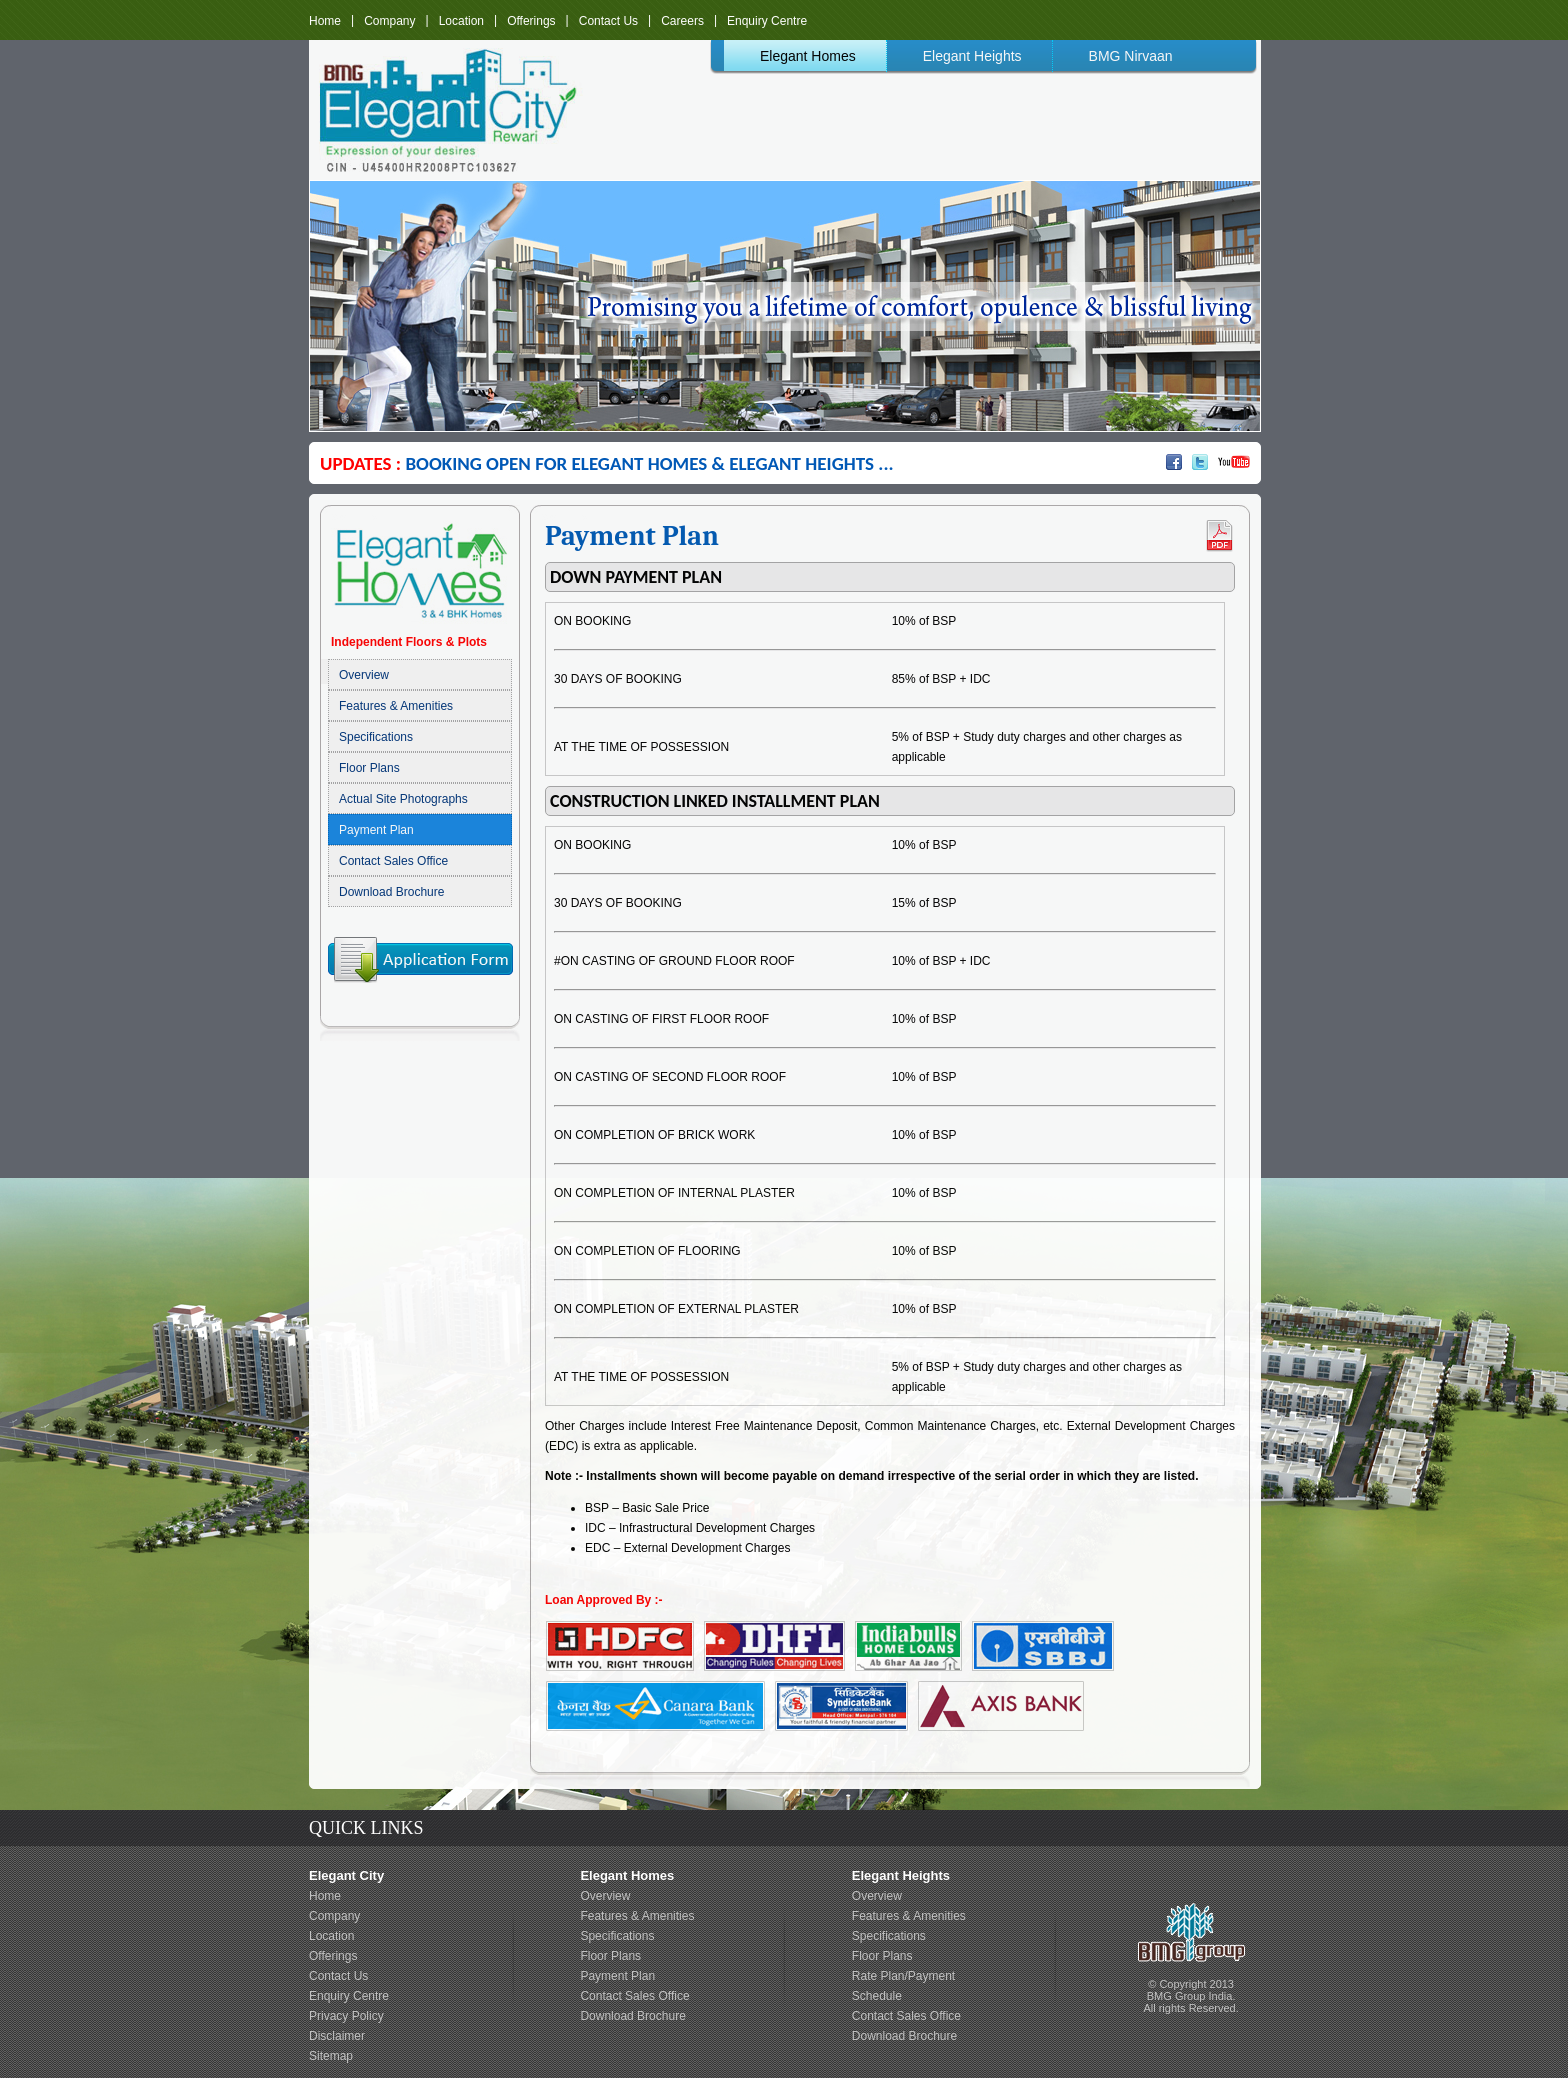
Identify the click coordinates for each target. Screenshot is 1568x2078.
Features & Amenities (396, 706)
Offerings (531, 20)
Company (389, 20)
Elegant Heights (972, 56)
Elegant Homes (808, 56)
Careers (682, 20)
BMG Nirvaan (1131, 56)
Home (325, 20)
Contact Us (608, 20)
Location (461, 20)
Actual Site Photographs (403, 799)
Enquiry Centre (767, 20)
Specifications (376, 737)
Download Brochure (391, 892)
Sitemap (331, 2056)
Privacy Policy (346, 2016)
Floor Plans (369, 768)
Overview (364, 675)
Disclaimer (337, 2036)
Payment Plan (376, 830)
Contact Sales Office (393, 861)
